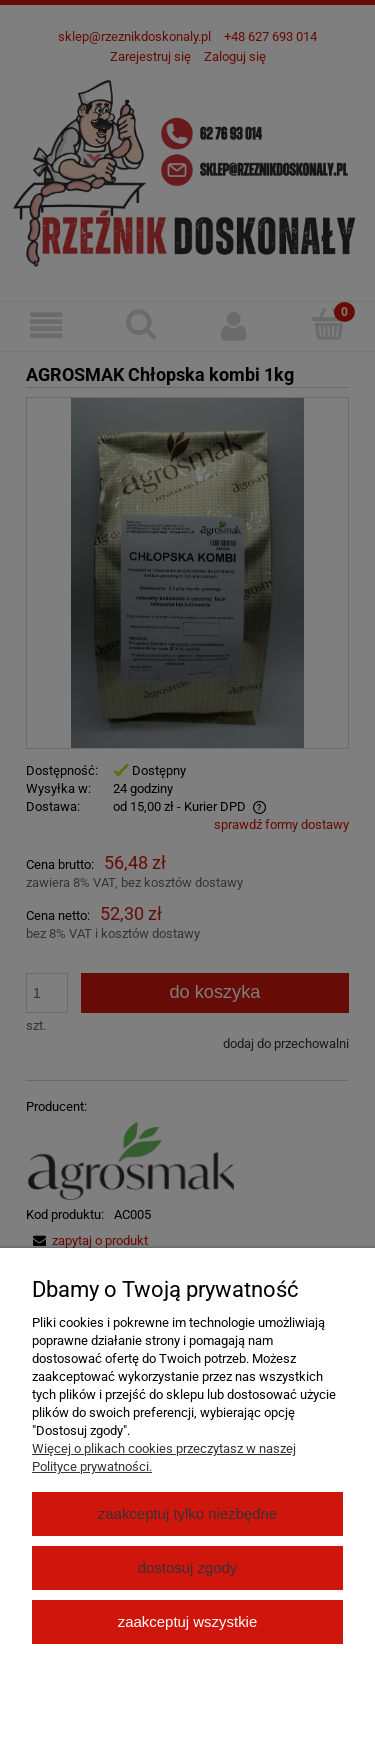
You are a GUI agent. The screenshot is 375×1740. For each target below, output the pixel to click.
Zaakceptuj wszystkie (187, 1621)
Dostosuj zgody (188, 1567)
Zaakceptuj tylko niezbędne (187, 1513)
